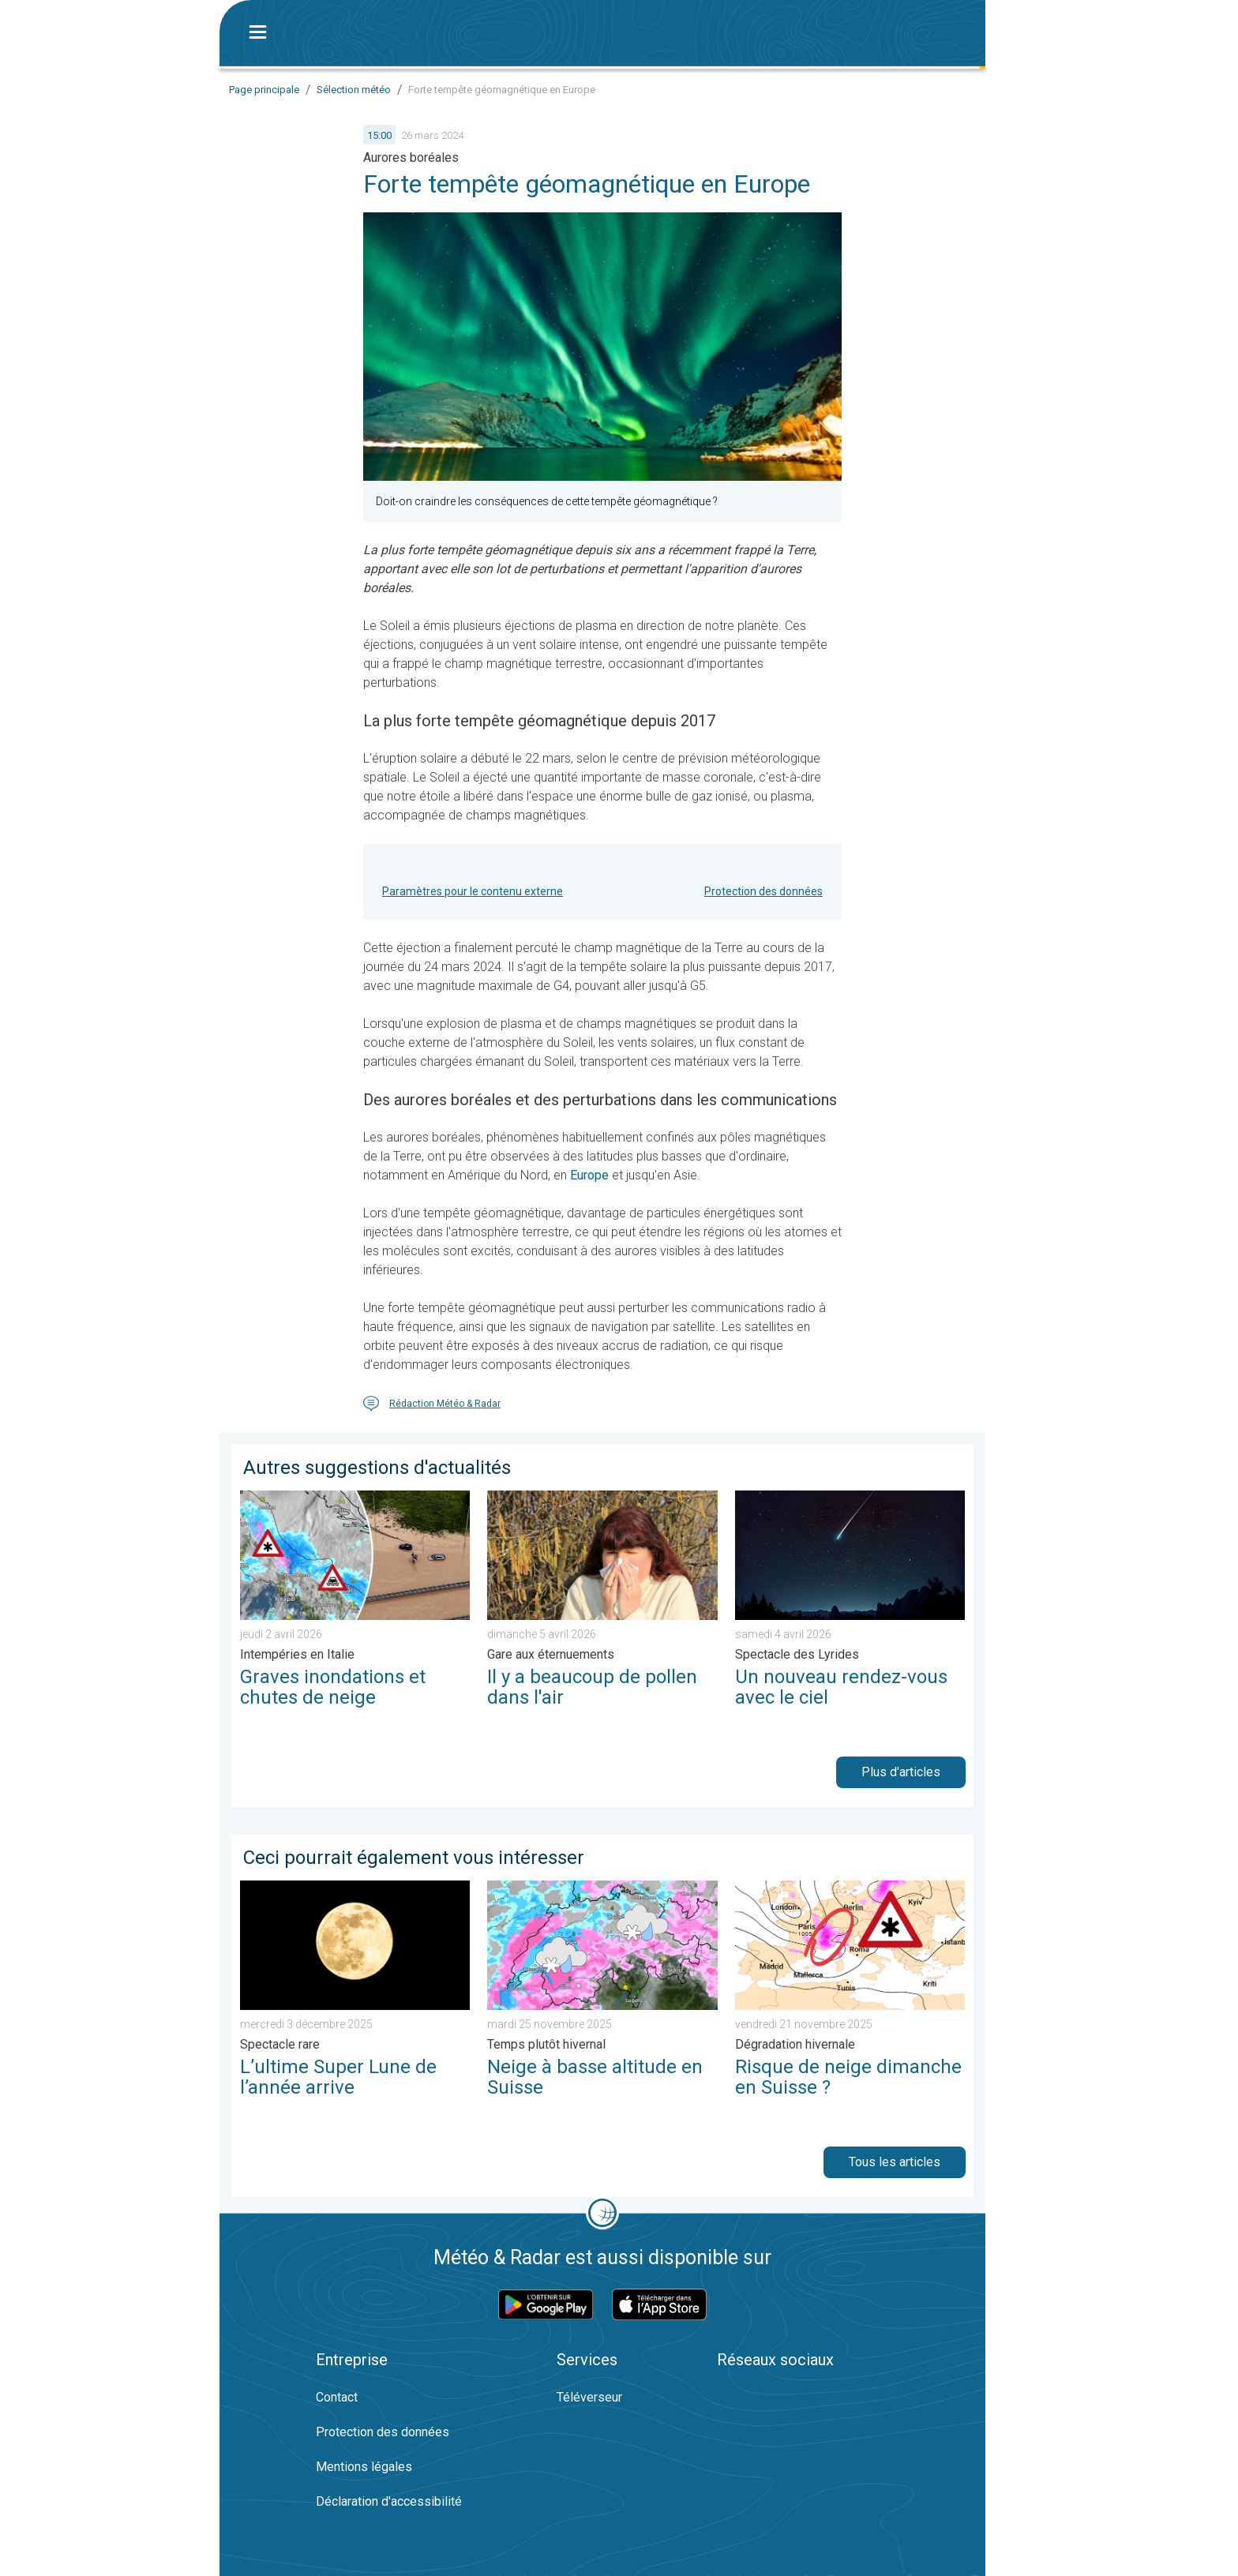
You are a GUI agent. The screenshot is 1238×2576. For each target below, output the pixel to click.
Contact (337, 2397)
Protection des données (763, 891)
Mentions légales (364, 2466)
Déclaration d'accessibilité (389, 2501)
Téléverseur (589, 2397)
